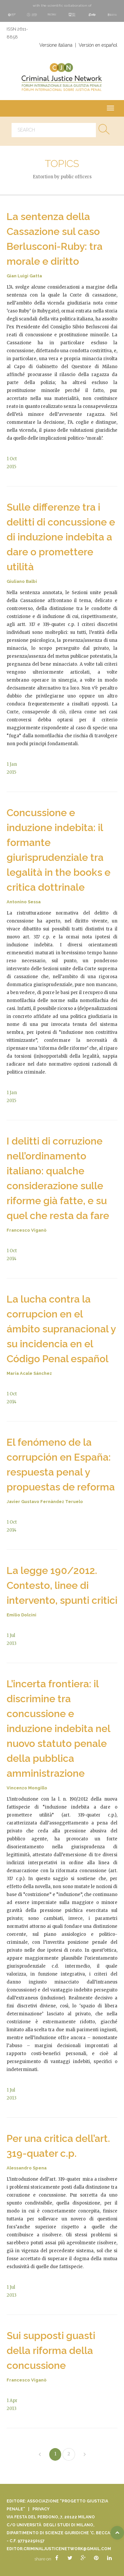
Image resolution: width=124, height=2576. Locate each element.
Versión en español (98, 45)
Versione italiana (55, 45)
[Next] (84, 2454)
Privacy (41, 2509)
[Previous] (39, 2454)
